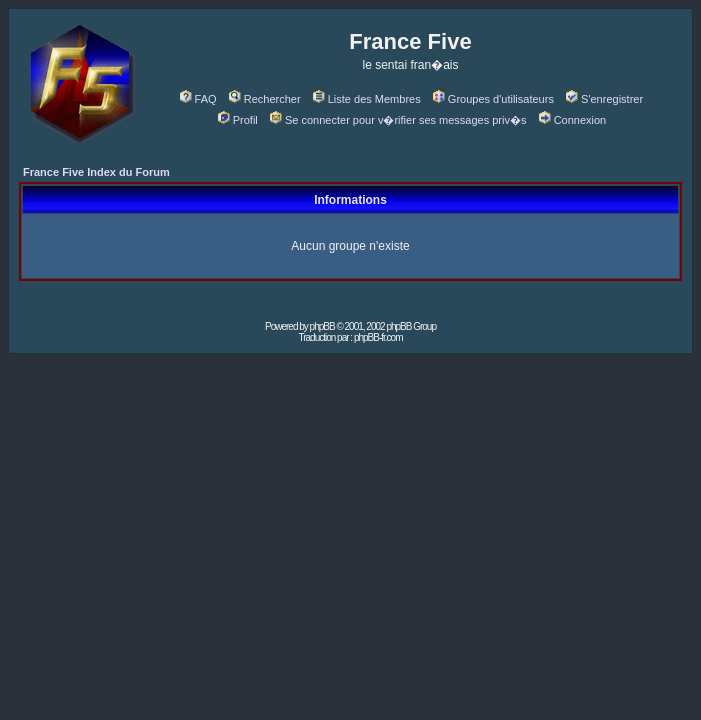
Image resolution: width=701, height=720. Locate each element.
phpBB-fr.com (378, 337)
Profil (238, 120)
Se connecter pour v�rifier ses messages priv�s (398, 120)
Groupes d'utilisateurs (493, 99)
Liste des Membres (367, 99)
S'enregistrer (604, 99)
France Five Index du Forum (96, 172)
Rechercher (265, 99)
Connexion (573, 120)
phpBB (322, 326)
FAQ (198, 99)
